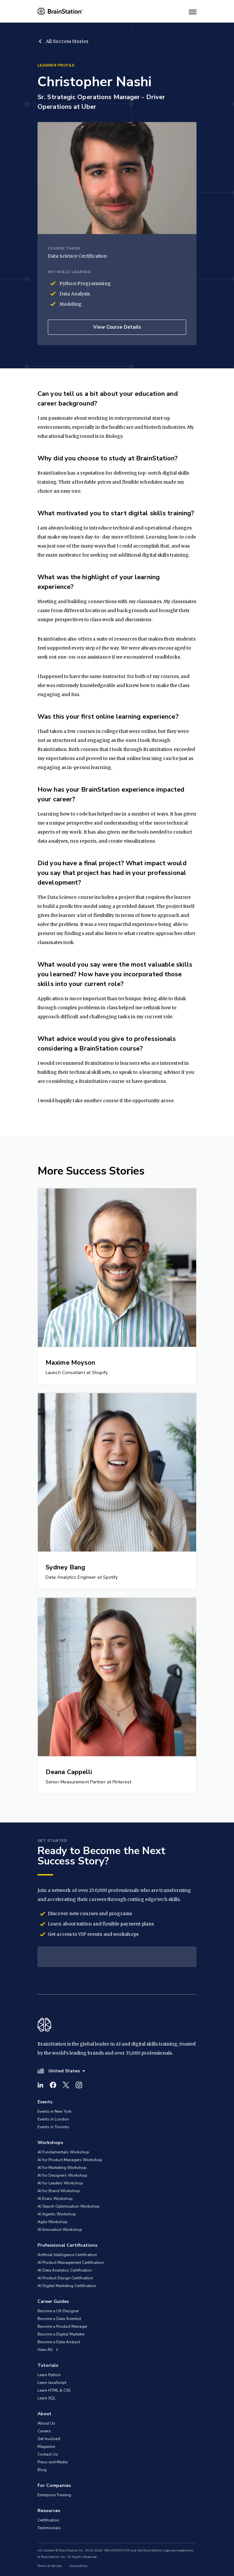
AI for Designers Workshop (62, 2175)
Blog (42, 2469)
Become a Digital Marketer (61, 2334)
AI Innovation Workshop (59, 2229)
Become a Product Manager (62, 2326)
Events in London (53, 2119)
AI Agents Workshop (56, 2214)
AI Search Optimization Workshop (68, 2206)
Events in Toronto (53, 2127)
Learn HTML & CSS (53, 2390)
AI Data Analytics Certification (64, 2270)
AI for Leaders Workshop (60, 2183)
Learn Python (49, 2374)
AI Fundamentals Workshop (63, 2152)
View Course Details (117, 327)
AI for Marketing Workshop (62, 2167)
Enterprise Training (54, 2495)
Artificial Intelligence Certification (67, 2254)
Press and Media (52, 2462)
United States (61, 2071)
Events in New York (54, 2111)
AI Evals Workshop (55, 2198)
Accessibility (78, 2566)
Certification (48, 2520)
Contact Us (47, 2454)
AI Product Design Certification (65, 2278)
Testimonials (49, 2527)
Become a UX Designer (58, 2311)
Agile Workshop (52, 2221)
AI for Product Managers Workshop (69, 2159)
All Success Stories (62, 41)
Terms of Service (49, 2566)
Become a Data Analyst (58, 2342)
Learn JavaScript (51, 2382)
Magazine (46, 2446)
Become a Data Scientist (59, 2318)
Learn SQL (46, 2398)
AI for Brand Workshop (58, 2190)
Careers (44, 2431)
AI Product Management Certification (70, 2262)
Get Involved (48, 2438)
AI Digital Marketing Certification (66, 2285)
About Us (46, 2423)
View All (47, 2349)
